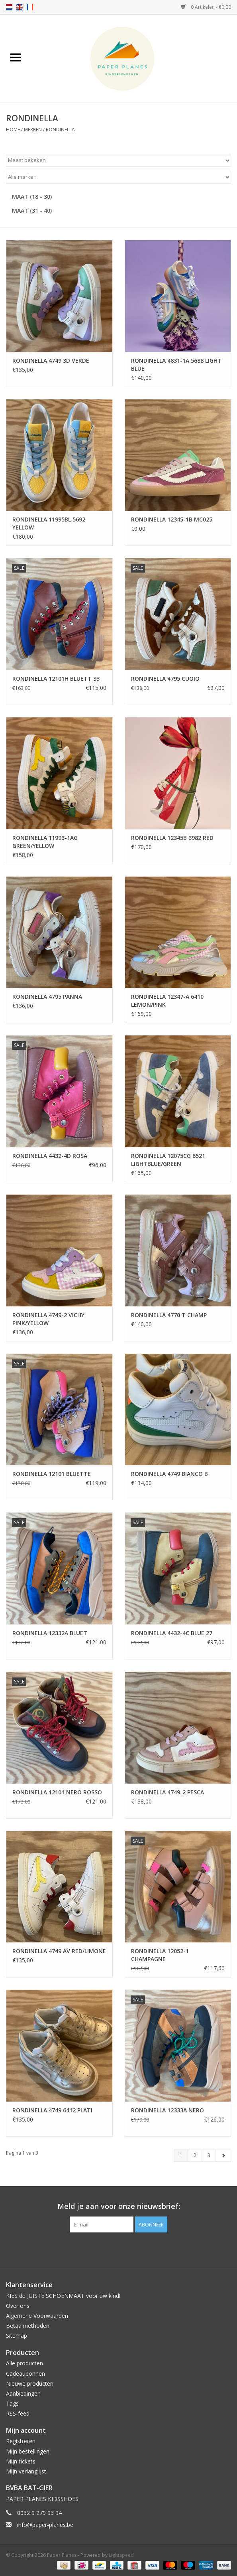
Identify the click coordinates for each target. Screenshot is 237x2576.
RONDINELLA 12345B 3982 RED (172, 838)
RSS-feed (17, 2413)
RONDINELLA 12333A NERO (167, 2110)
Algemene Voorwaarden (37, 2315)
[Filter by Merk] (118, 177)
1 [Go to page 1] (181, 2155)
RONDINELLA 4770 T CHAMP (169, 1315)
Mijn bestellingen (27, 2451)
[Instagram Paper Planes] (125, 2248)
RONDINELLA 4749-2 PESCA (167, 1792)
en (19, 7)
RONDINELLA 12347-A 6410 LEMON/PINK (167, 1000)
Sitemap (16, 2335)
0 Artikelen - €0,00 (206, 7)
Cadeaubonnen (25, 2373)
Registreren (20, 2441)
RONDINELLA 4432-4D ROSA (49, 1156)
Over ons (17, 2305)
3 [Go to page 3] (209, 2155)
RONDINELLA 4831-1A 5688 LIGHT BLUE (176, 364)
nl (9, 7)
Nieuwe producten (29, 2383)
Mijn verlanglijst (26, 2471)
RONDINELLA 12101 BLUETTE (51, 1474)
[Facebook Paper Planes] (111, 2248)
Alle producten (24, 2363)
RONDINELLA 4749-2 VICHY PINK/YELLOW (48, 1319)
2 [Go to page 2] (195, 2155)
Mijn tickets (20, 2461)
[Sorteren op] (118, 160)
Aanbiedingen (23, 2393)
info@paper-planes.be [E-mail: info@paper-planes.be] (45, 2525)
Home (13, 129)
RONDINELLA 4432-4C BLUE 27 (171, 1633)
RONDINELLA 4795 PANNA (47, 996)
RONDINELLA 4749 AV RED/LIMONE (59, 1951)
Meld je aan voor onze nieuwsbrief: (118, 2206)
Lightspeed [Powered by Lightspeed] (121, 2555)
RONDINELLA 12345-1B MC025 (171, 519)
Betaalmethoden (27, 2325)
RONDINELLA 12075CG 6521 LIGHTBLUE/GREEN (168, 1159)
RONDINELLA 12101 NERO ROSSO (57, 1792)
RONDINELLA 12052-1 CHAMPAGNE (160, 1955)
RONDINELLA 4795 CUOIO (165, 678)
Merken (33, 129)
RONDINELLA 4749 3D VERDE (50, 360)
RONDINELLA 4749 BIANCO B (169, 1474)
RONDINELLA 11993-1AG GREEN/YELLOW (45, 841)
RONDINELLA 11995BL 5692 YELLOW (48, 523)
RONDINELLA (60, 129)
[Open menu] (15, 57)
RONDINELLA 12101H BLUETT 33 (56, 678)
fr (30, 7)
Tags (12, 2403)
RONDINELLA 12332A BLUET (49, 1633)
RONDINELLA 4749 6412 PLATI (52, 2110)
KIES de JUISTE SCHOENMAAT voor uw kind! (63, 2295)
